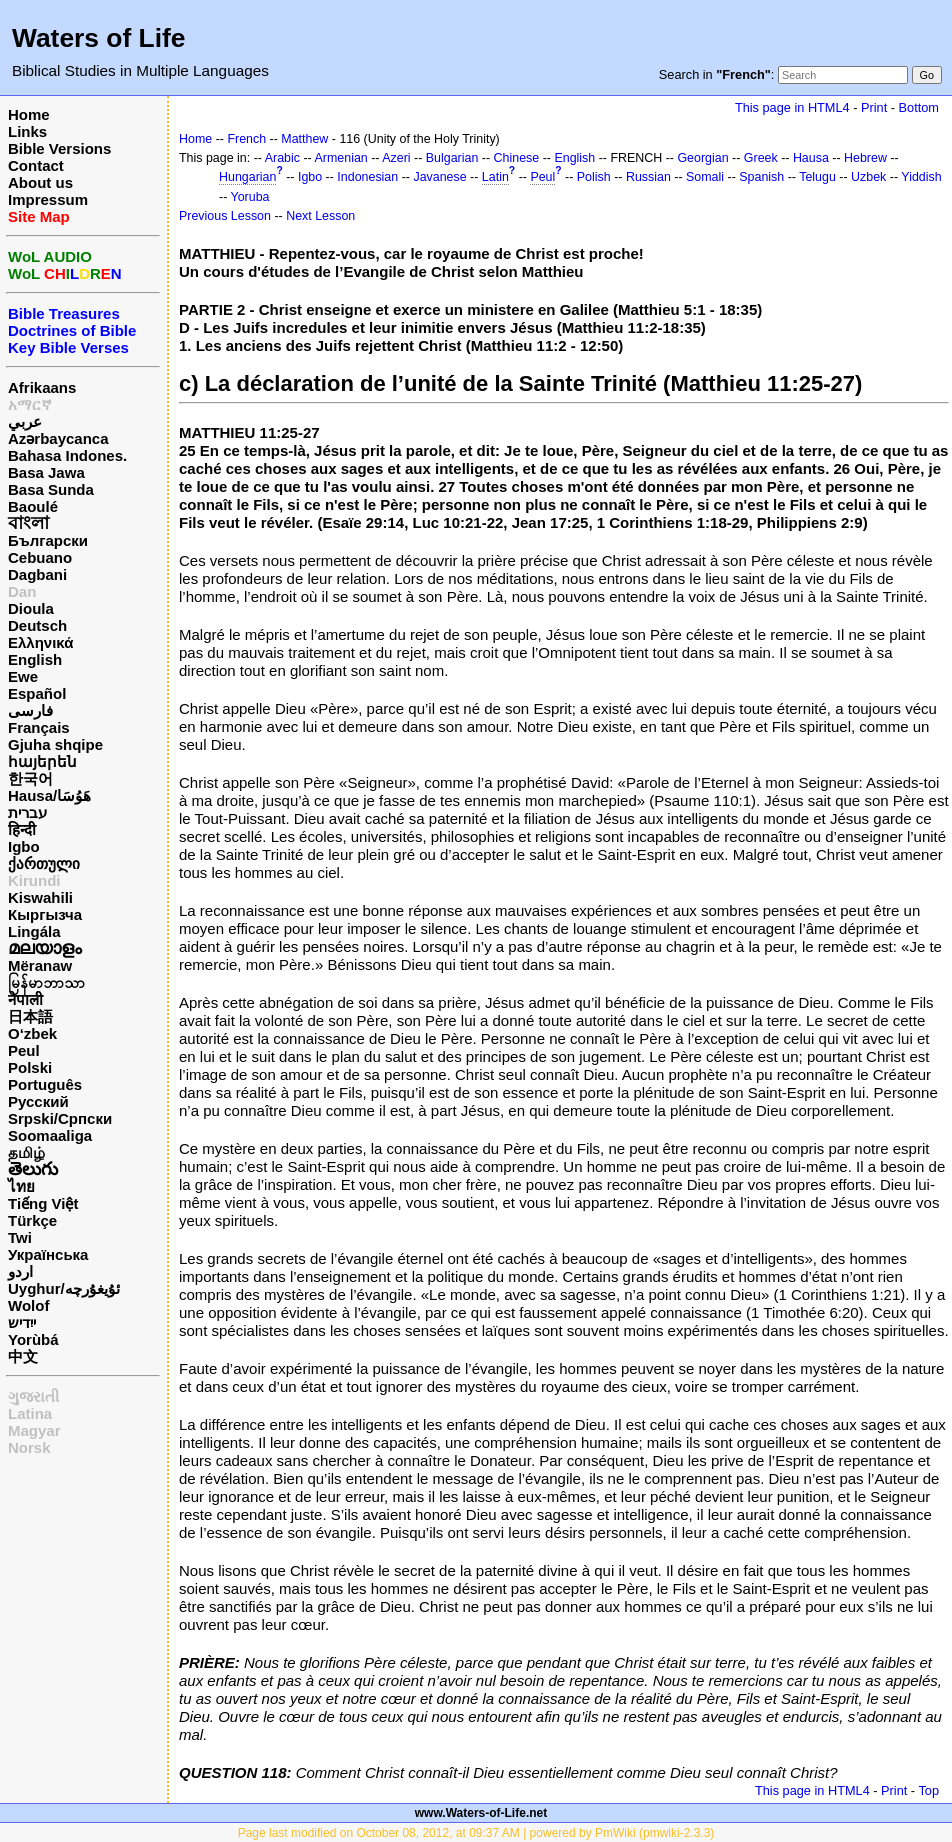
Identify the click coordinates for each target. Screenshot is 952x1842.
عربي (25, 421)
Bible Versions (59, 148)
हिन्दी (22, 829)
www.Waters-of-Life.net (481, 1813)
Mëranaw (40, 965)
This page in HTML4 (792, 107)
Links (27, 131)
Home (29, 114)
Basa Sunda (51, 489)
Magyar (34, 1430)
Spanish (761, 177)
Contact (36, 165)
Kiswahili (40, 897)
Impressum (48, 199)
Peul (24, 1050)
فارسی (30, 710)
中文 (23, 1356)
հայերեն (42, 761)
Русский (38, 1101)
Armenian (341, 158)
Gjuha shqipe (55, 744)
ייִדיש (22, 1322)
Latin (495, 177)
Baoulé (33, 506)
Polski (30, 1067)
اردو (20, 1271)
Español (37, 693)
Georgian (702, 158)
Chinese (517, 158)
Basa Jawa (46, 472)
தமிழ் (26, 1152)
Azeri (396, 158)
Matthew (304, 139)
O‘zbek (32, 1033)
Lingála (34, 931)
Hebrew (865, 158)
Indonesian (367, 177)
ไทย (21, 1186)
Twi (20, 1237)
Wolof (28, 1305)
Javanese (439, 177)
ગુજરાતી (33, 1396)
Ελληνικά (40, 642)
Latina (30, 1413)
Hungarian (247, 177)
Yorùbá (33, 1339)
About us (40, 182)
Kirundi (34, 880)
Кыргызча (45, 914)
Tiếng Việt (43, 1203)
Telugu (817, 177)
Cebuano (40, 557)
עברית (27, 812)
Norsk (29, 1447)
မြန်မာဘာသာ (46, 982)
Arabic (282, 158)
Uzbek (868, 177)
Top (928, 1790)
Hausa (811, 158)
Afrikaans (42, 387)
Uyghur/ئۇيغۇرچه (64, 1288)
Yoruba (250, 197)
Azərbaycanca (58, 438)
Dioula (31, 608)
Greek (761, 158)
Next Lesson (320, 216)
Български (48, 540)
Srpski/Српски (60, 1118)
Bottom (919, 107)
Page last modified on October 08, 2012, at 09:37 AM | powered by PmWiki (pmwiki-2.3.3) (476, 1833)
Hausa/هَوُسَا (49, 795)
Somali (705, 177)
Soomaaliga (50, 1135)
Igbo (24, 846)
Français (39, 727)
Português (45, 1084)
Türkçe (32, 1220)
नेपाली (25, 999)
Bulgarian (452, 158)
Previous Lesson (225, 216)
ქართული (44, 863)
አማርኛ (30, 404)
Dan (22, 591)
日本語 (30, 1016)
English (35, 659)
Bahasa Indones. (67, 455)
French (246, 139)
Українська (48, 1254)
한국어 (30, 778)
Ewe (23, 676)
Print (874, 107)
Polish (594, 177)
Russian (648, 177)
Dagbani (37, 574)
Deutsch (37, 625)
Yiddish (921, 177)
